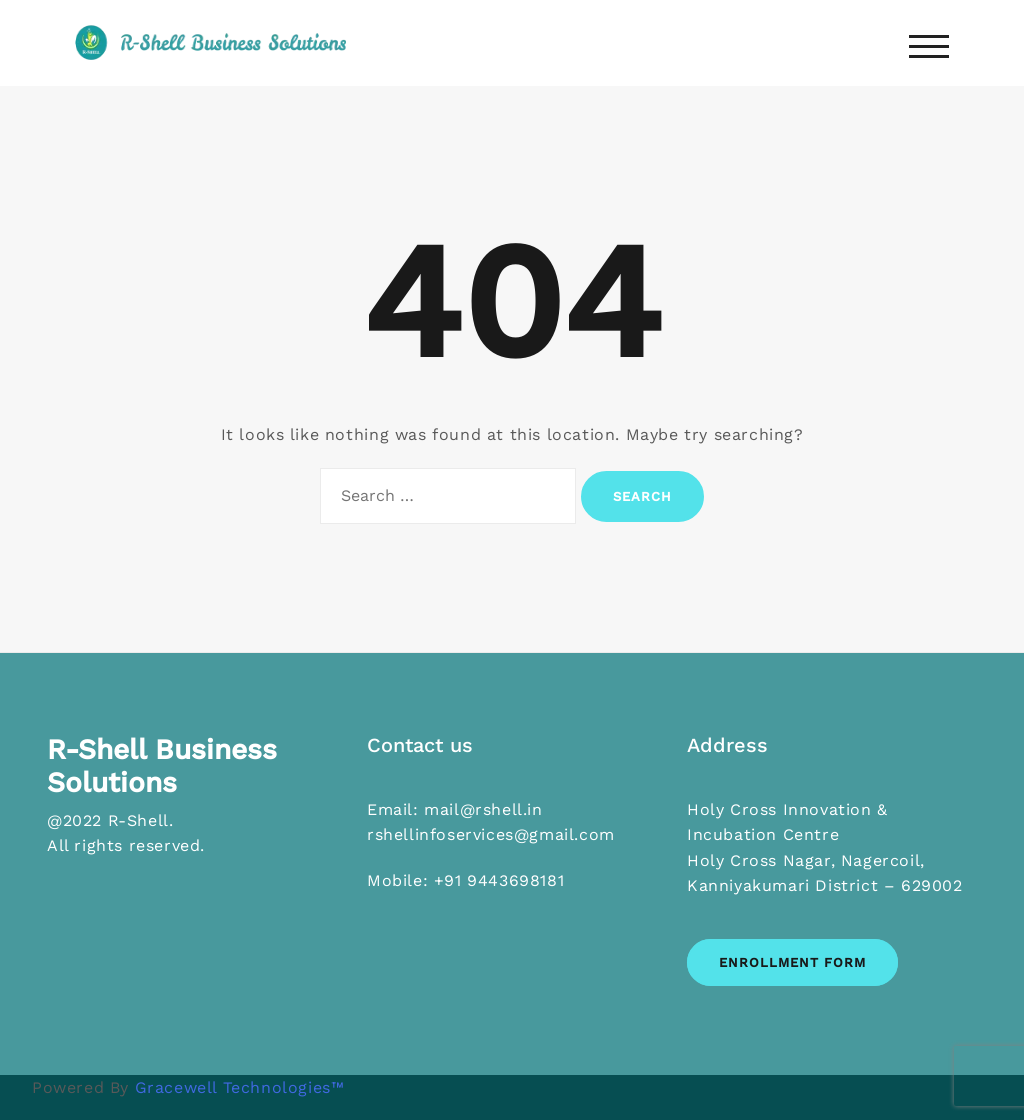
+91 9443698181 (499, 880)
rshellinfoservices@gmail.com (491, 834)
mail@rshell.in (483, 809)
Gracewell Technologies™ (240, 1087)
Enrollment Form (792, 962)
